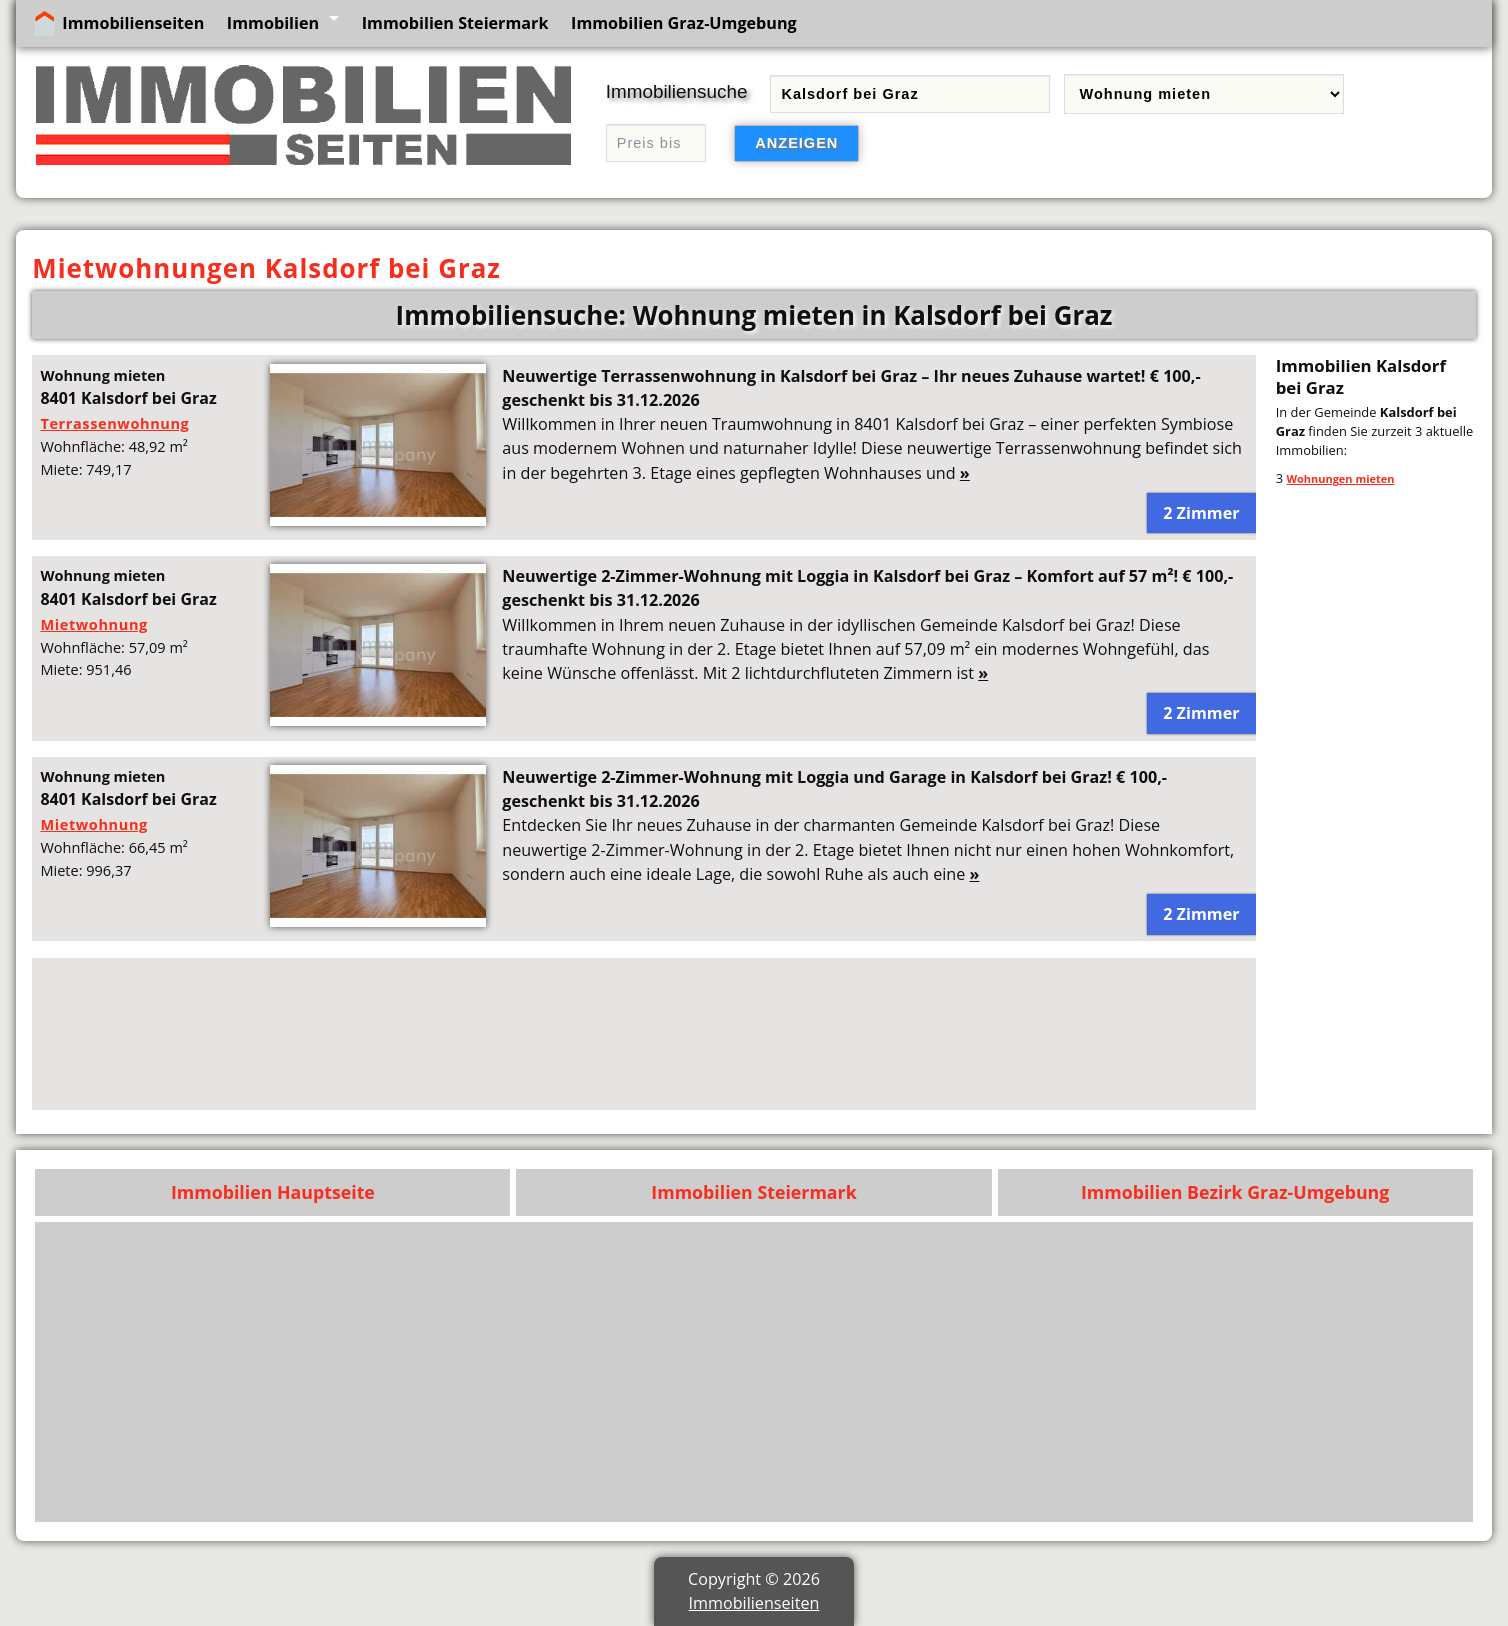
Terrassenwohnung (114, 423)
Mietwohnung (93, 624)
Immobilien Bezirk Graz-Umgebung (1235, 1192)
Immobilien (273, 23)
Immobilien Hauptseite (273, 1192)
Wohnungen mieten (1340, 478)
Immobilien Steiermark (455, 23)
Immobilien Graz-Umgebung (684, 23)
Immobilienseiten (133, 23)
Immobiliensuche (677, 91)
